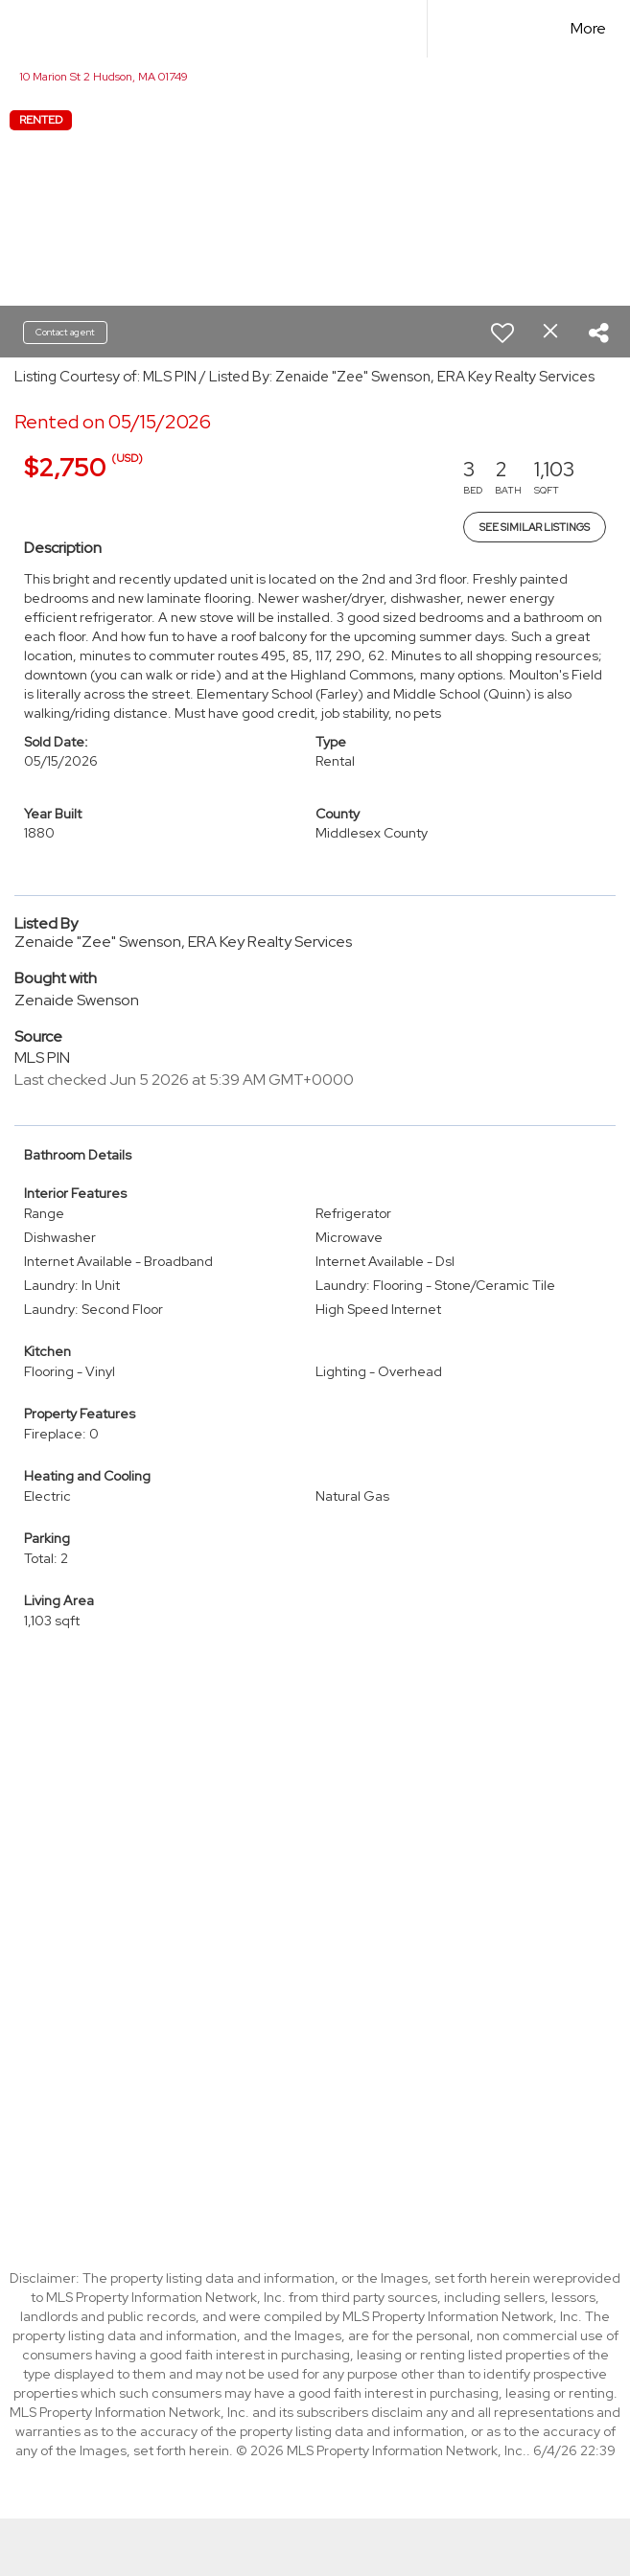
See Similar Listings (534, 527)
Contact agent (65, 332)
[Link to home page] (215, 29)
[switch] (502, 332)
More (588, 28)
